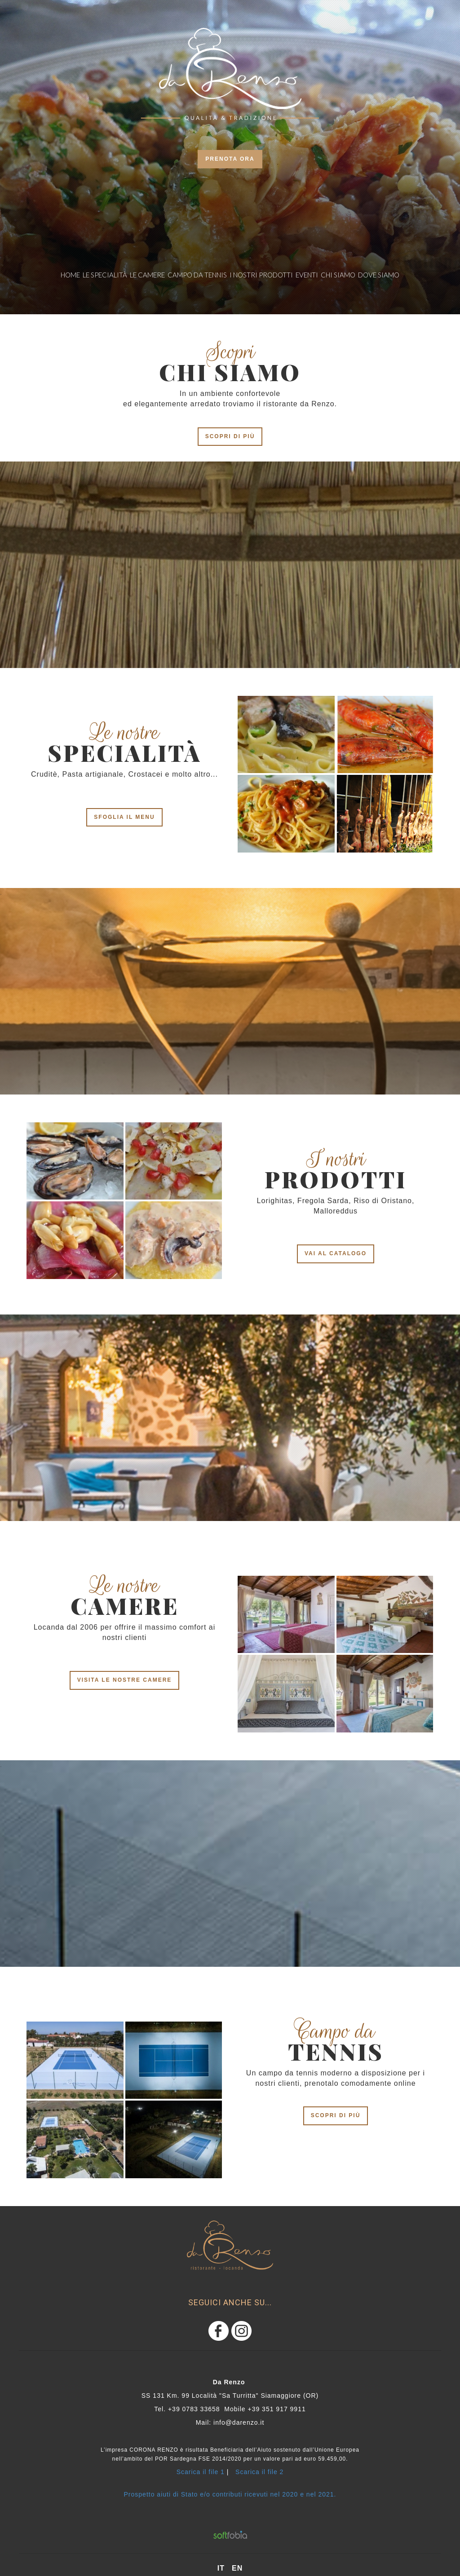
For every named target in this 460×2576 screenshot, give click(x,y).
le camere (147, 275)
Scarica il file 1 (201, 2471)
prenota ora (229, 159)
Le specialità (105, 275)
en (237, 2568)
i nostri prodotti (261, 275)
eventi (307, 275)
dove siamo (378, 275)
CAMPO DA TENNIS (197, 275)
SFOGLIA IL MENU (124, 817)
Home (70, 275)
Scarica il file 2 (259, 2471)
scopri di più (230, 436)
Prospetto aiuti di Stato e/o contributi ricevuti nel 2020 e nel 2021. (230, 2494)
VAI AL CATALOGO (336, 1253)
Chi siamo (338, 275)
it (221, 2568)
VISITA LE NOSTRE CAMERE (124, 1680)
